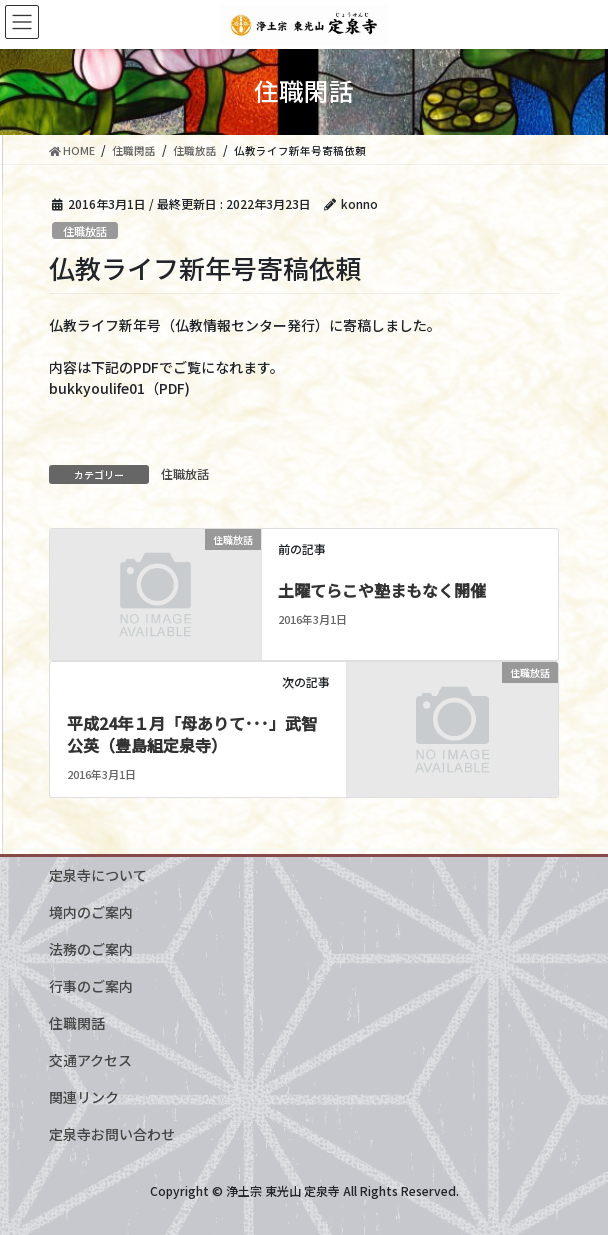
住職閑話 (77, 1023)
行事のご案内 (91, 986)
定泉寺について (98, 875)
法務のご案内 (91, 949)
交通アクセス (90, 1060)
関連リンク (84, 1097)
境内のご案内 (91, 912)
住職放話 (85, 231)
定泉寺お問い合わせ (112, 1134)
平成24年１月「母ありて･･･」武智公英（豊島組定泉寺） (192, 734)
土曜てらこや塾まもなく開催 (382, 590)
